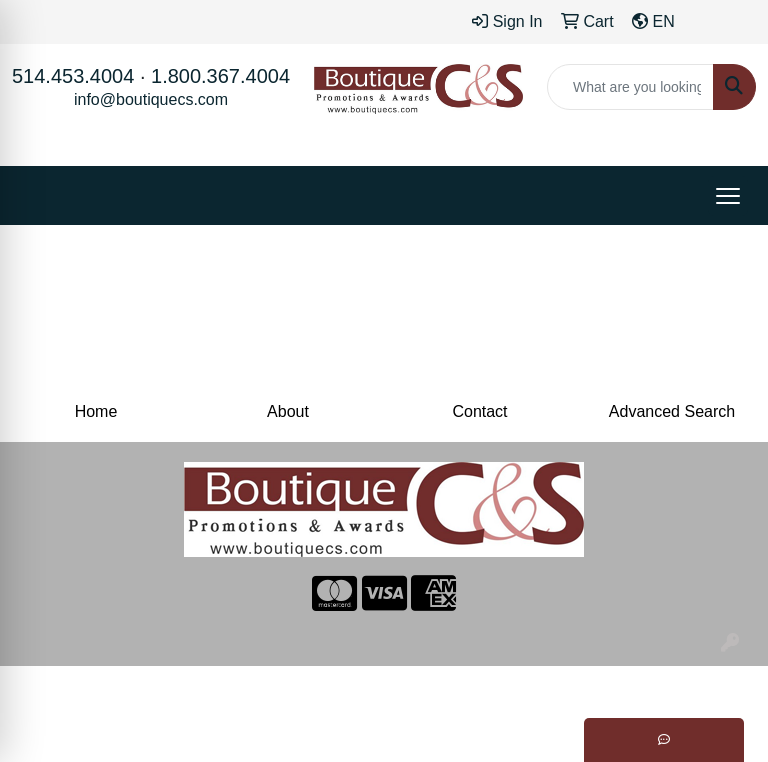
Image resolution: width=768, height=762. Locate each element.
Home (96, 411)
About (288, 411)
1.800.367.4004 (220, 76)
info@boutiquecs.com (151, 99)
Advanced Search (672, 411)
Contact (479, 411)
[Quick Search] (630, 87)
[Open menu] (728, 196)
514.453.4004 (73, 76)
